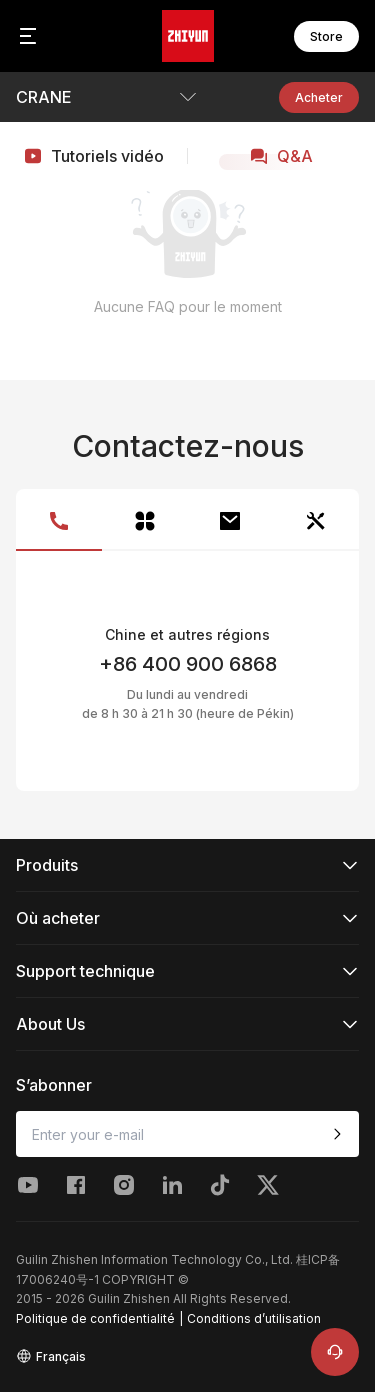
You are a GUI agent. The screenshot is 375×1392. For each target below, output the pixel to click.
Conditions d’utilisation (254, 1318)
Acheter (319, 97)
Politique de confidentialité (95, 1318)
